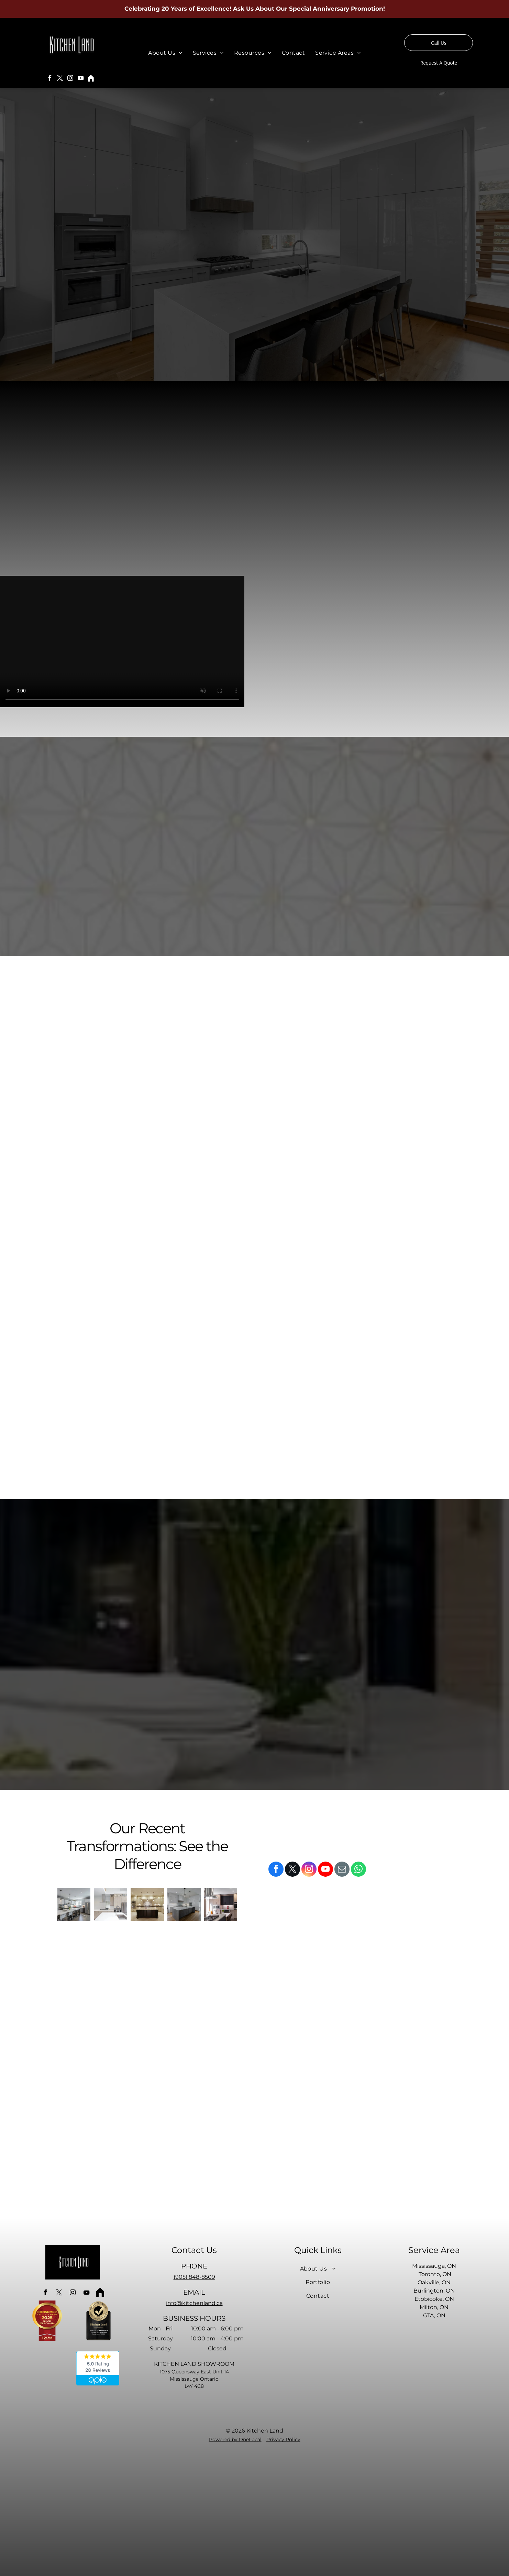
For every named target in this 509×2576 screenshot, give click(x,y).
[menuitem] (165, 52)
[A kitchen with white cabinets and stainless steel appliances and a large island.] (74, 1904)
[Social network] (91, 79)
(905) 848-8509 (194, 2277)
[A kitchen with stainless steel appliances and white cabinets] (110, 1904)
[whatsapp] (358, 1870)
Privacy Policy (283, 2439)
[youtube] (80, 79)
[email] (342, 1870)
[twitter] (60, 79)
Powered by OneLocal (235, 2439)
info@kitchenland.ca (194, 2303)
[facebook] (49, 79)
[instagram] (70, 79)
